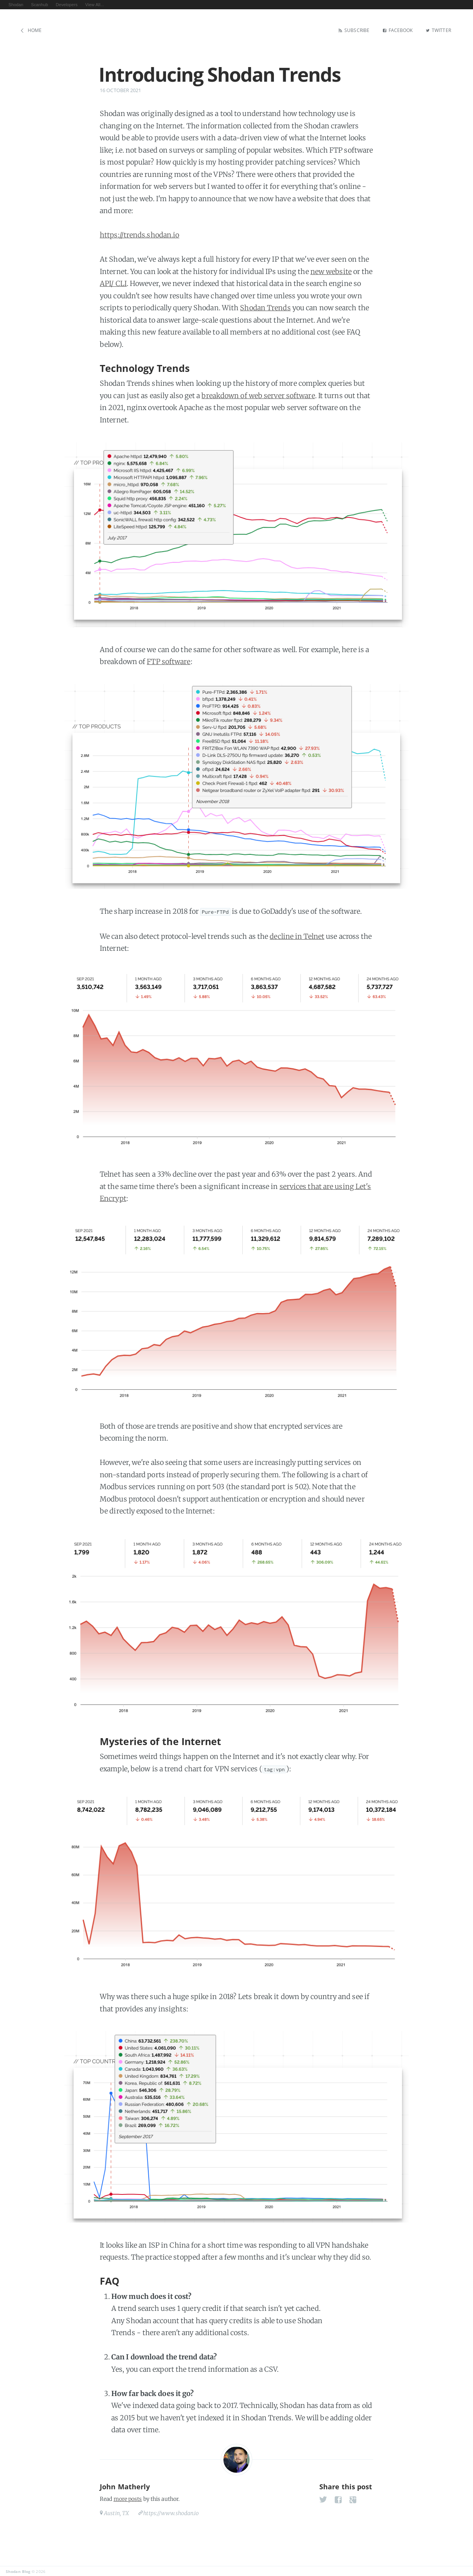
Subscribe (349, 30)
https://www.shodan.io (171, 2512)
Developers (67, 4)
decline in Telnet (297, 935)
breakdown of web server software (258, 394)
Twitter (440, 30)
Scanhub (39, 4)
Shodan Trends (265, 306)
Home (35, 30)
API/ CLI (113, 282)
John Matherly (125, 2485)
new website (331, 270)
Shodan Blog (18, 2570)
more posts (128, 2498)
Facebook (396, 30)
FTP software (168, 660)
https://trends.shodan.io (139, 233)
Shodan (15, 4)
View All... (94, 4)
